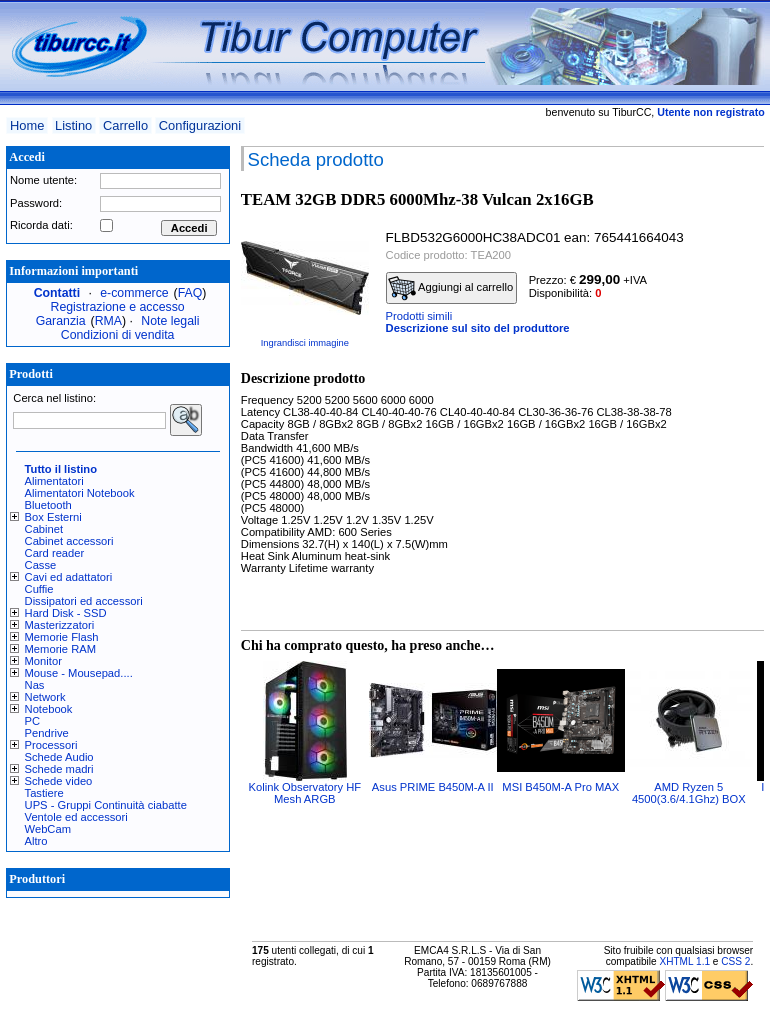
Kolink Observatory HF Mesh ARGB (305, 793)
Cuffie (39, 589)
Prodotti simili (419, 316)
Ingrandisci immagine (305, 343)
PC (33, 721)
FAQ (190, 293)
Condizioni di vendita (118, 335)
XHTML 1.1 (684, 961)
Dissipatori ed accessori (84, 601)
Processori (51, 745)
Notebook (49, 709)
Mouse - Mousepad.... (79, 673)
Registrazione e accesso (118, 307)
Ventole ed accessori (76, 817)
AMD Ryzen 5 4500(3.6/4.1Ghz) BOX (689, 793)
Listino (73, 125)
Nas (35, 685)
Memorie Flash (62, 637)
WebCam (48, 829)
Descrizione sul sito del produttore (478, 328)
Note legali (170, 321)
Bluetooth (48, 505)
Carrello (125, 125)
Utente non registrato (710, 112)
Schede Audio (59, 757)
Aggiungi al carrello (451, 288)
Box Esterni (53, 517)
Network (45, 697)
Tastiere (44, 793)
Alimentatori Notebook (80, 493)
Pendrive (47, 733)
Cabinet (44, 529)
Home (27, 125)
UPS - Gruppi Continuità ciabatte (106, 805)
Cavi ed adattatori (69, 577)
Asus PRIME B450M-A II (433, 787)
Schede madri (59, 769)
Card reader (55, 553)
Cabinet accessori (69, 541)
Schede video (59, 781)
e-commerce (134, 293)
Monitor (43, 661)
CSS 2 (735, 961)
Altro (36, 841)
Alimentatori (54, 481)
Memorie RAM (60, 649)
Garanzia (61, 321)
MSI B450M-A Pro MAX (560, 787)
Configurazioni (200, 125)
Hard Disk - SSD (66, 613)
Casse (41, 565)
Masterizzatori (60, 625)
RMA (108, 321)
